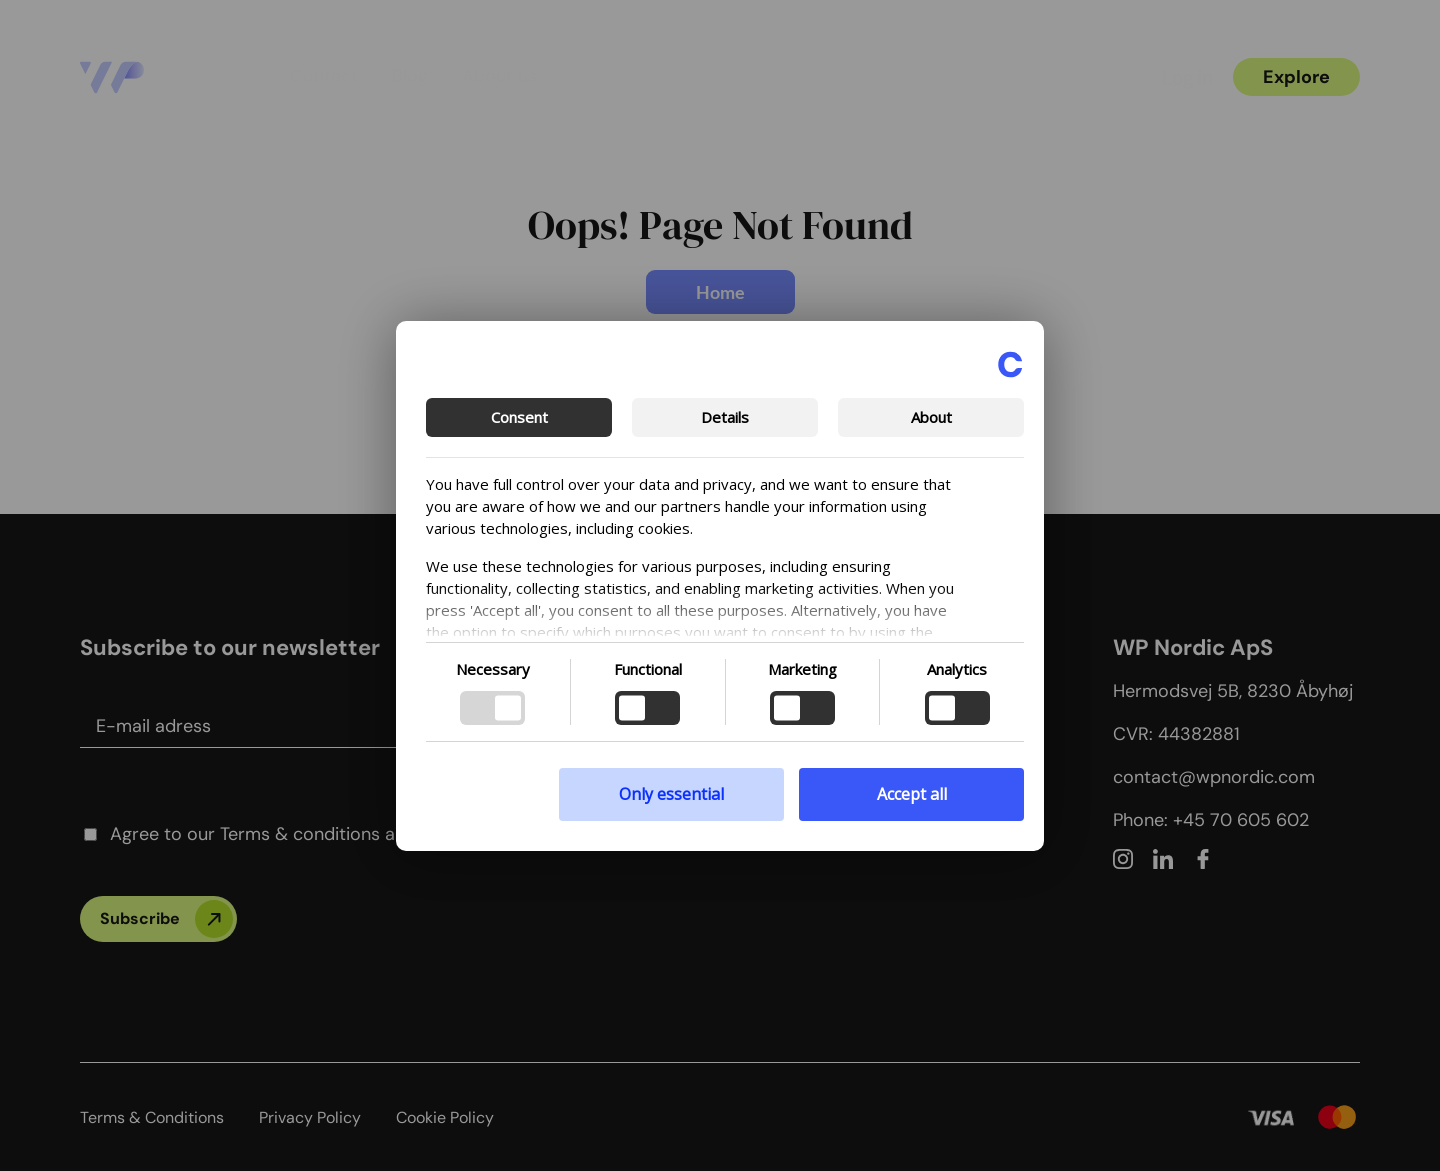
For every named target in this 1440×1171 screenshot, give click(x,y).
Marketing (802, 669)
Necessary (493, 669)
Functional (648, 669)
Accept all (912, 794)
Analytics (957, 669)
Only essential (671, 794)
